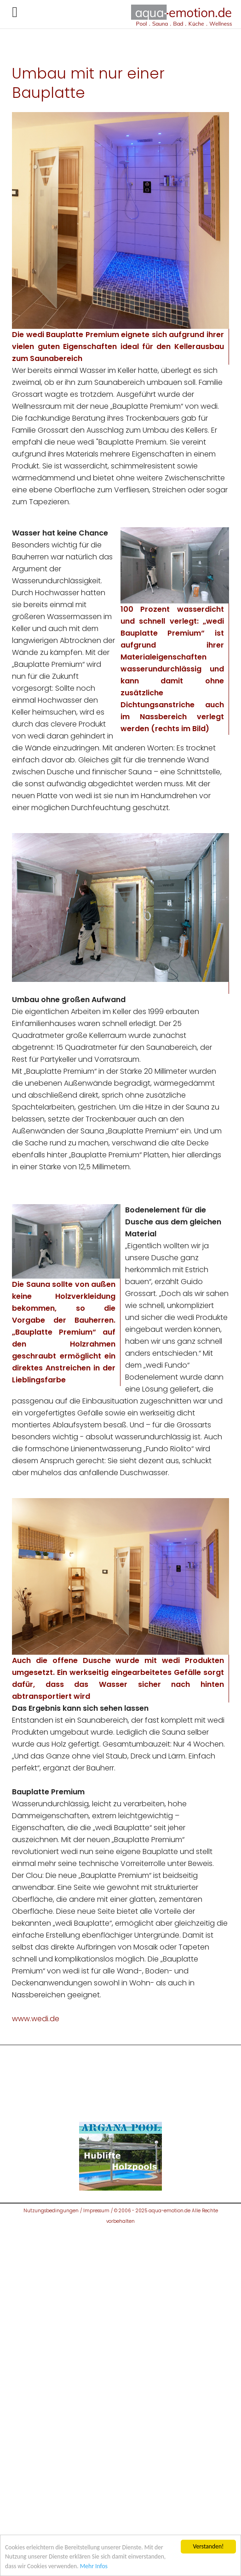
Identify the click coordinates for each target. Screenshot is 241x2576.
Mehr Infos (94, 2566)
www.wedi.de (35, 2018)
